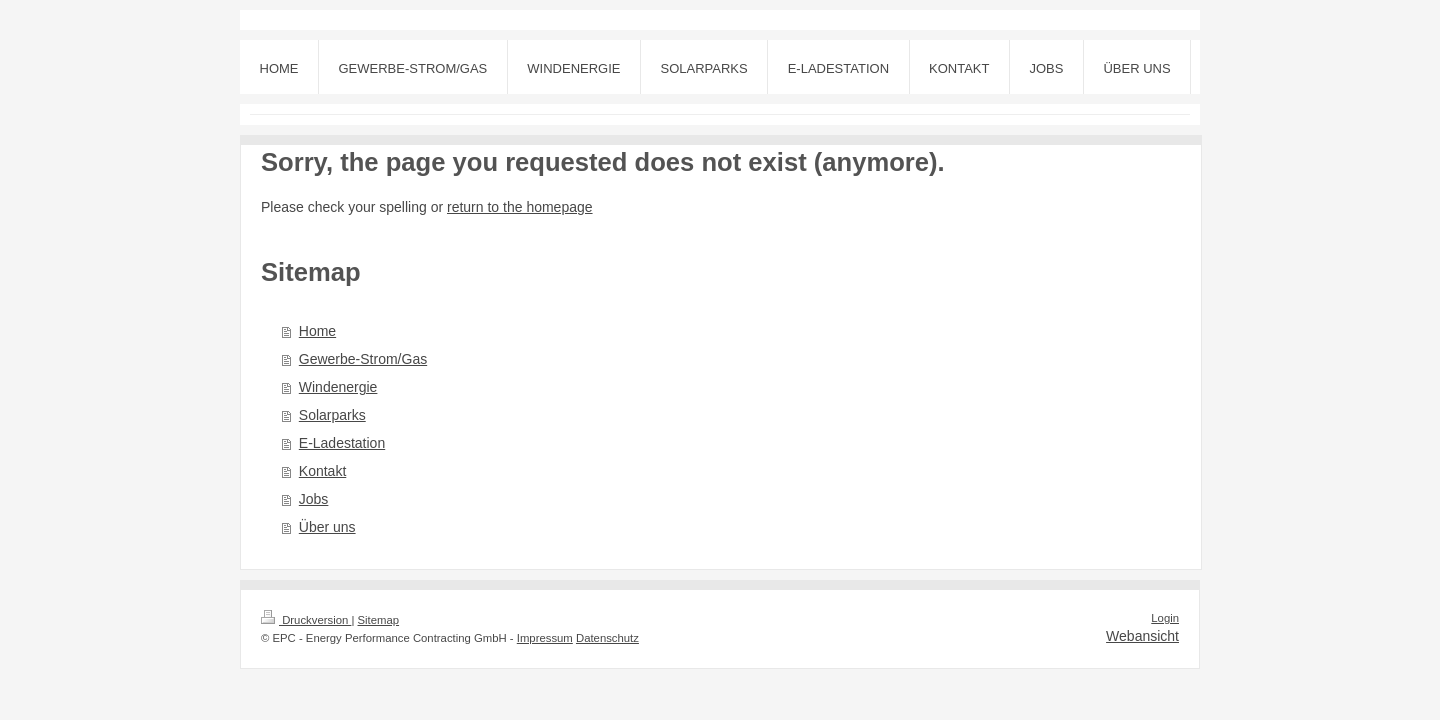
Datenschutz (607, 638)
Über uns (327, 527)
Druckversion (306, 620)
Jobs (314, 499)
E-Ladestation (342, 443)
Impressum (545, 638)
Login (1165, 618)
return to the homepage (520, 207)
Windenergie (338, 387)
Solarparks (332, 415)
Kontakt (322, 471)
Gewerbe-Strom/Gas (363, 359)
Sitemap (379, 620)
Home (317, 331)
